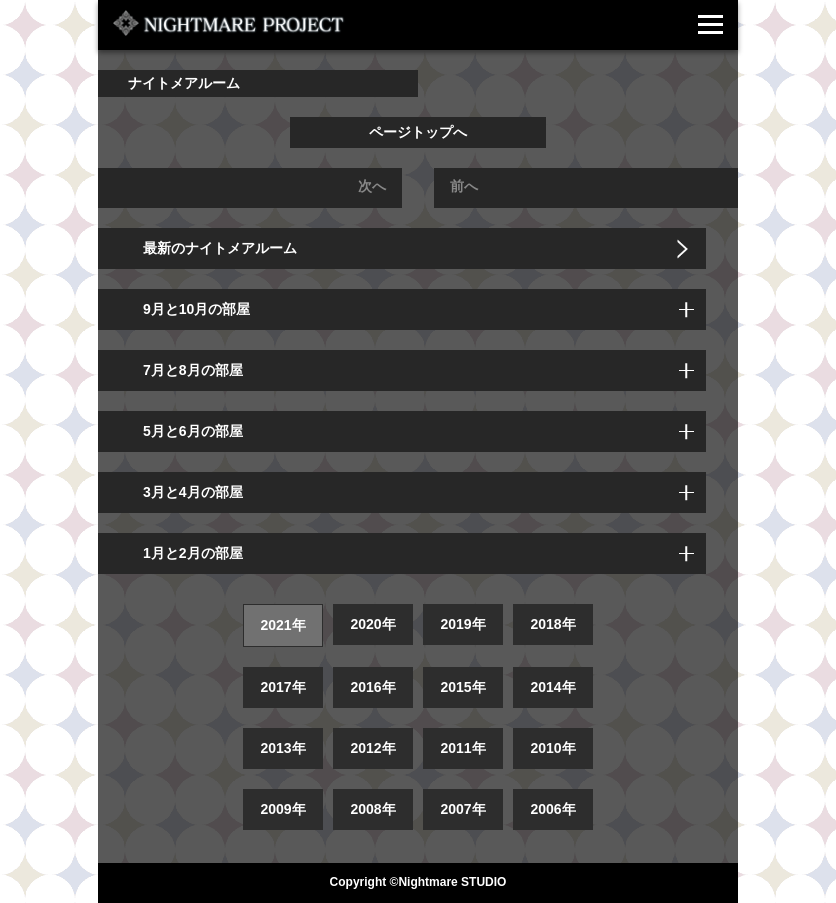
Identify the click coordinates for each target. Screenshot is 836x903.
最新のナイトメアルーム (220, 248)
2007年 (462, 809)
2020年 (372, 624)
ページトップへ (418, 132)
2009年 (282, 809)
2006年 (552, 809)
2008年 (372, 809)
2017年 (282, 687)
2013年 (282, 748)
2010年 (552, 748)
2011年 (462, 748)
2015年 (462, 687)
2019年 (462, 624)
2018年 (552, 624)
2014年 (552, 687)
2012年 (372, 748)
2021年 (282, 625)
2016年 (372, 687)
